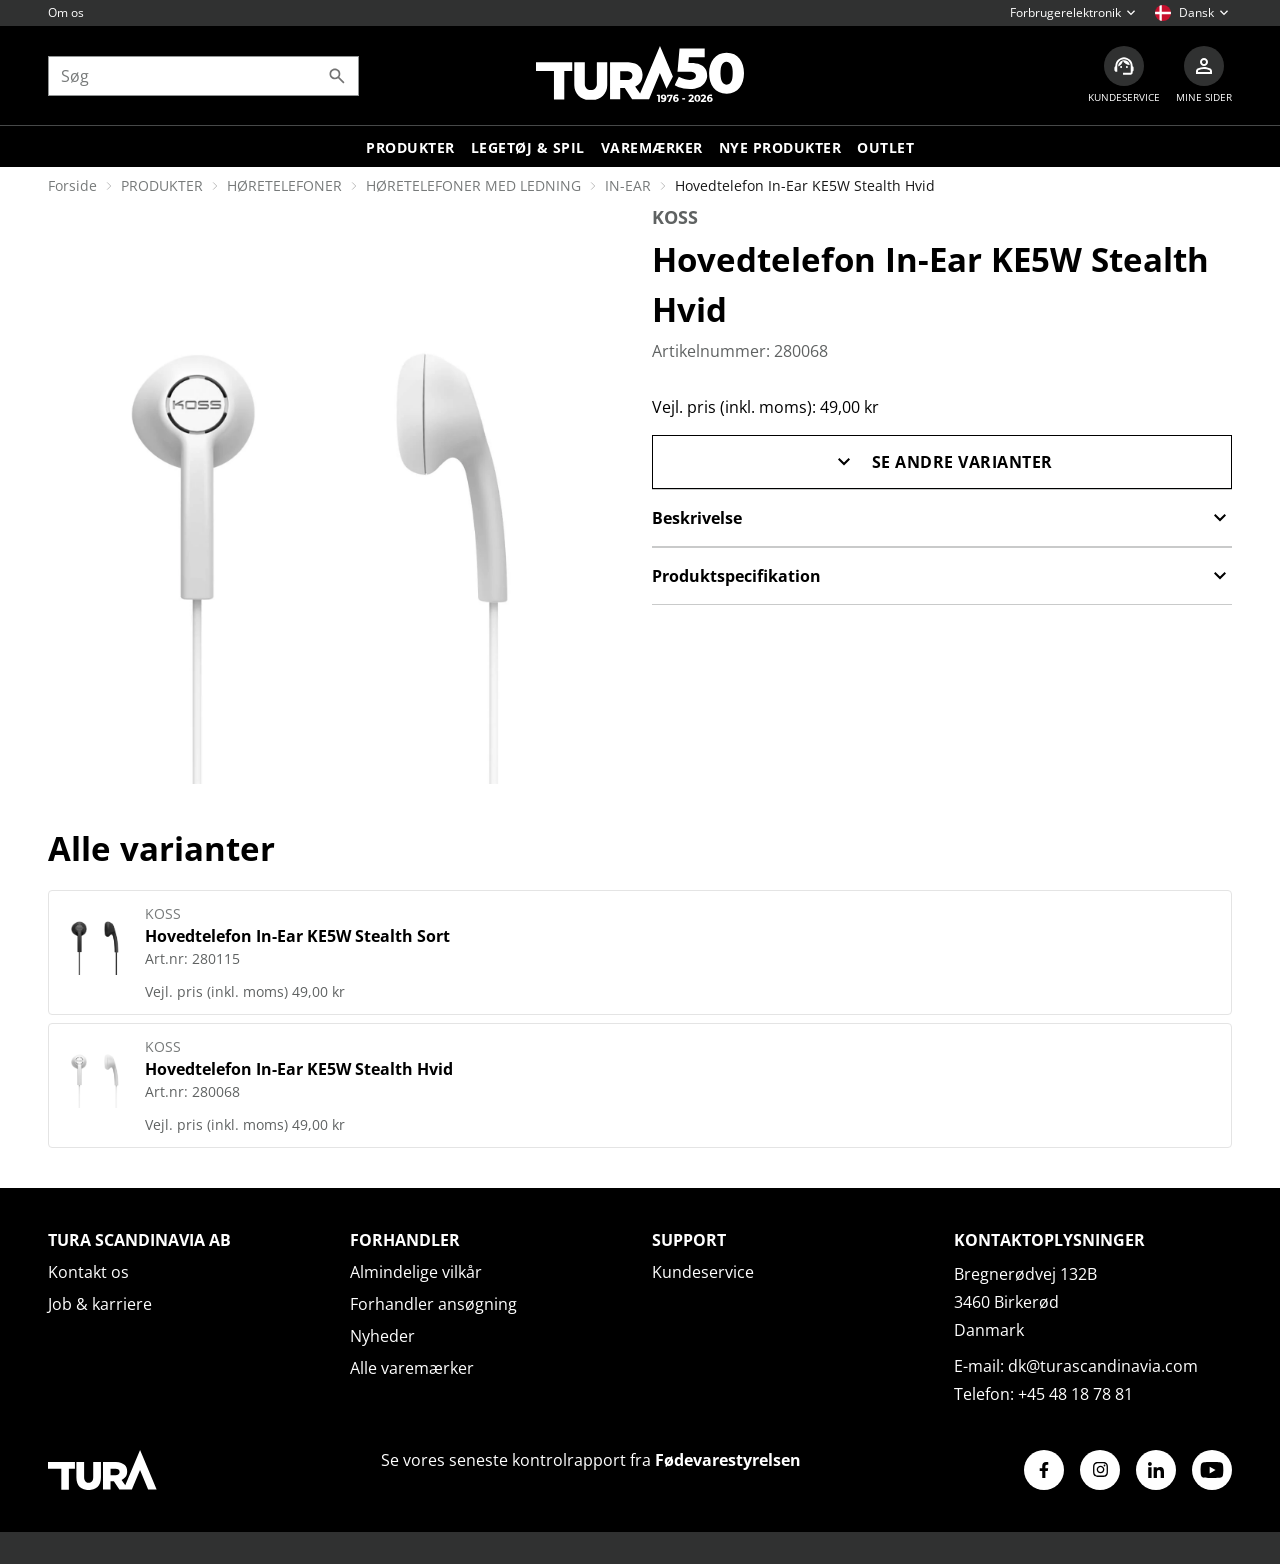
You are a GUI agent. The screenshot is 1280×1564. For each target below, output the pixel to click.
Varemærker (652, 147)
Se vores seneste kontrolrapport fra (591, 1460)
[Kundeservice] (1124, 75)
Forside (72, 185)
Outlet (885, 147)
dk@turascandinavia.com (1103, 1366)
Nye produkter (780, 147)
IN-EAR (628, 185)
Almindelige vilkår (416, 1272)
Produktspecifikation (942, 576)
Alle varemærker (412, 1368)
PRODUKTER (162, 185)
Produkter (410, 147)
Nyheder (382, 1336)
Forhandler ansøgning (433, 1304)
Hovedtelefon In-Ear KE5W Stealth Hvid (299, 1069)
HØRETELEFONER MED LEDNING (473, 185)
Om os (66, 12)
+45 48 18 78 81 (1075, 1394)
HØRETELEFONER (284, 185)
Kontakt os (88, 1272)
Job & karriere (100, 1304)
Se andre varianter (942, 462)
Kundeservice (703, 1272)
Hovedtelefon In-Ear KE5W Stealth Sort (297, 936)
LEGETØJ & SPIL (528, 147)
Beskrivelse (942, 518)
